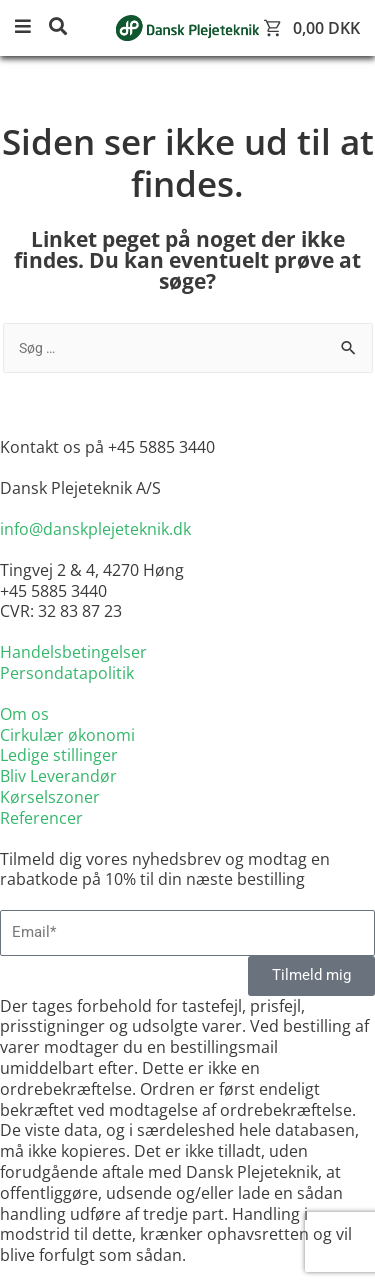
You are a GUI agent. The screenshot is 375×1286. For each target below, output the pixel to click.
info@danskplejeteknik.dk (95, 529)
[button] (30, 27)
